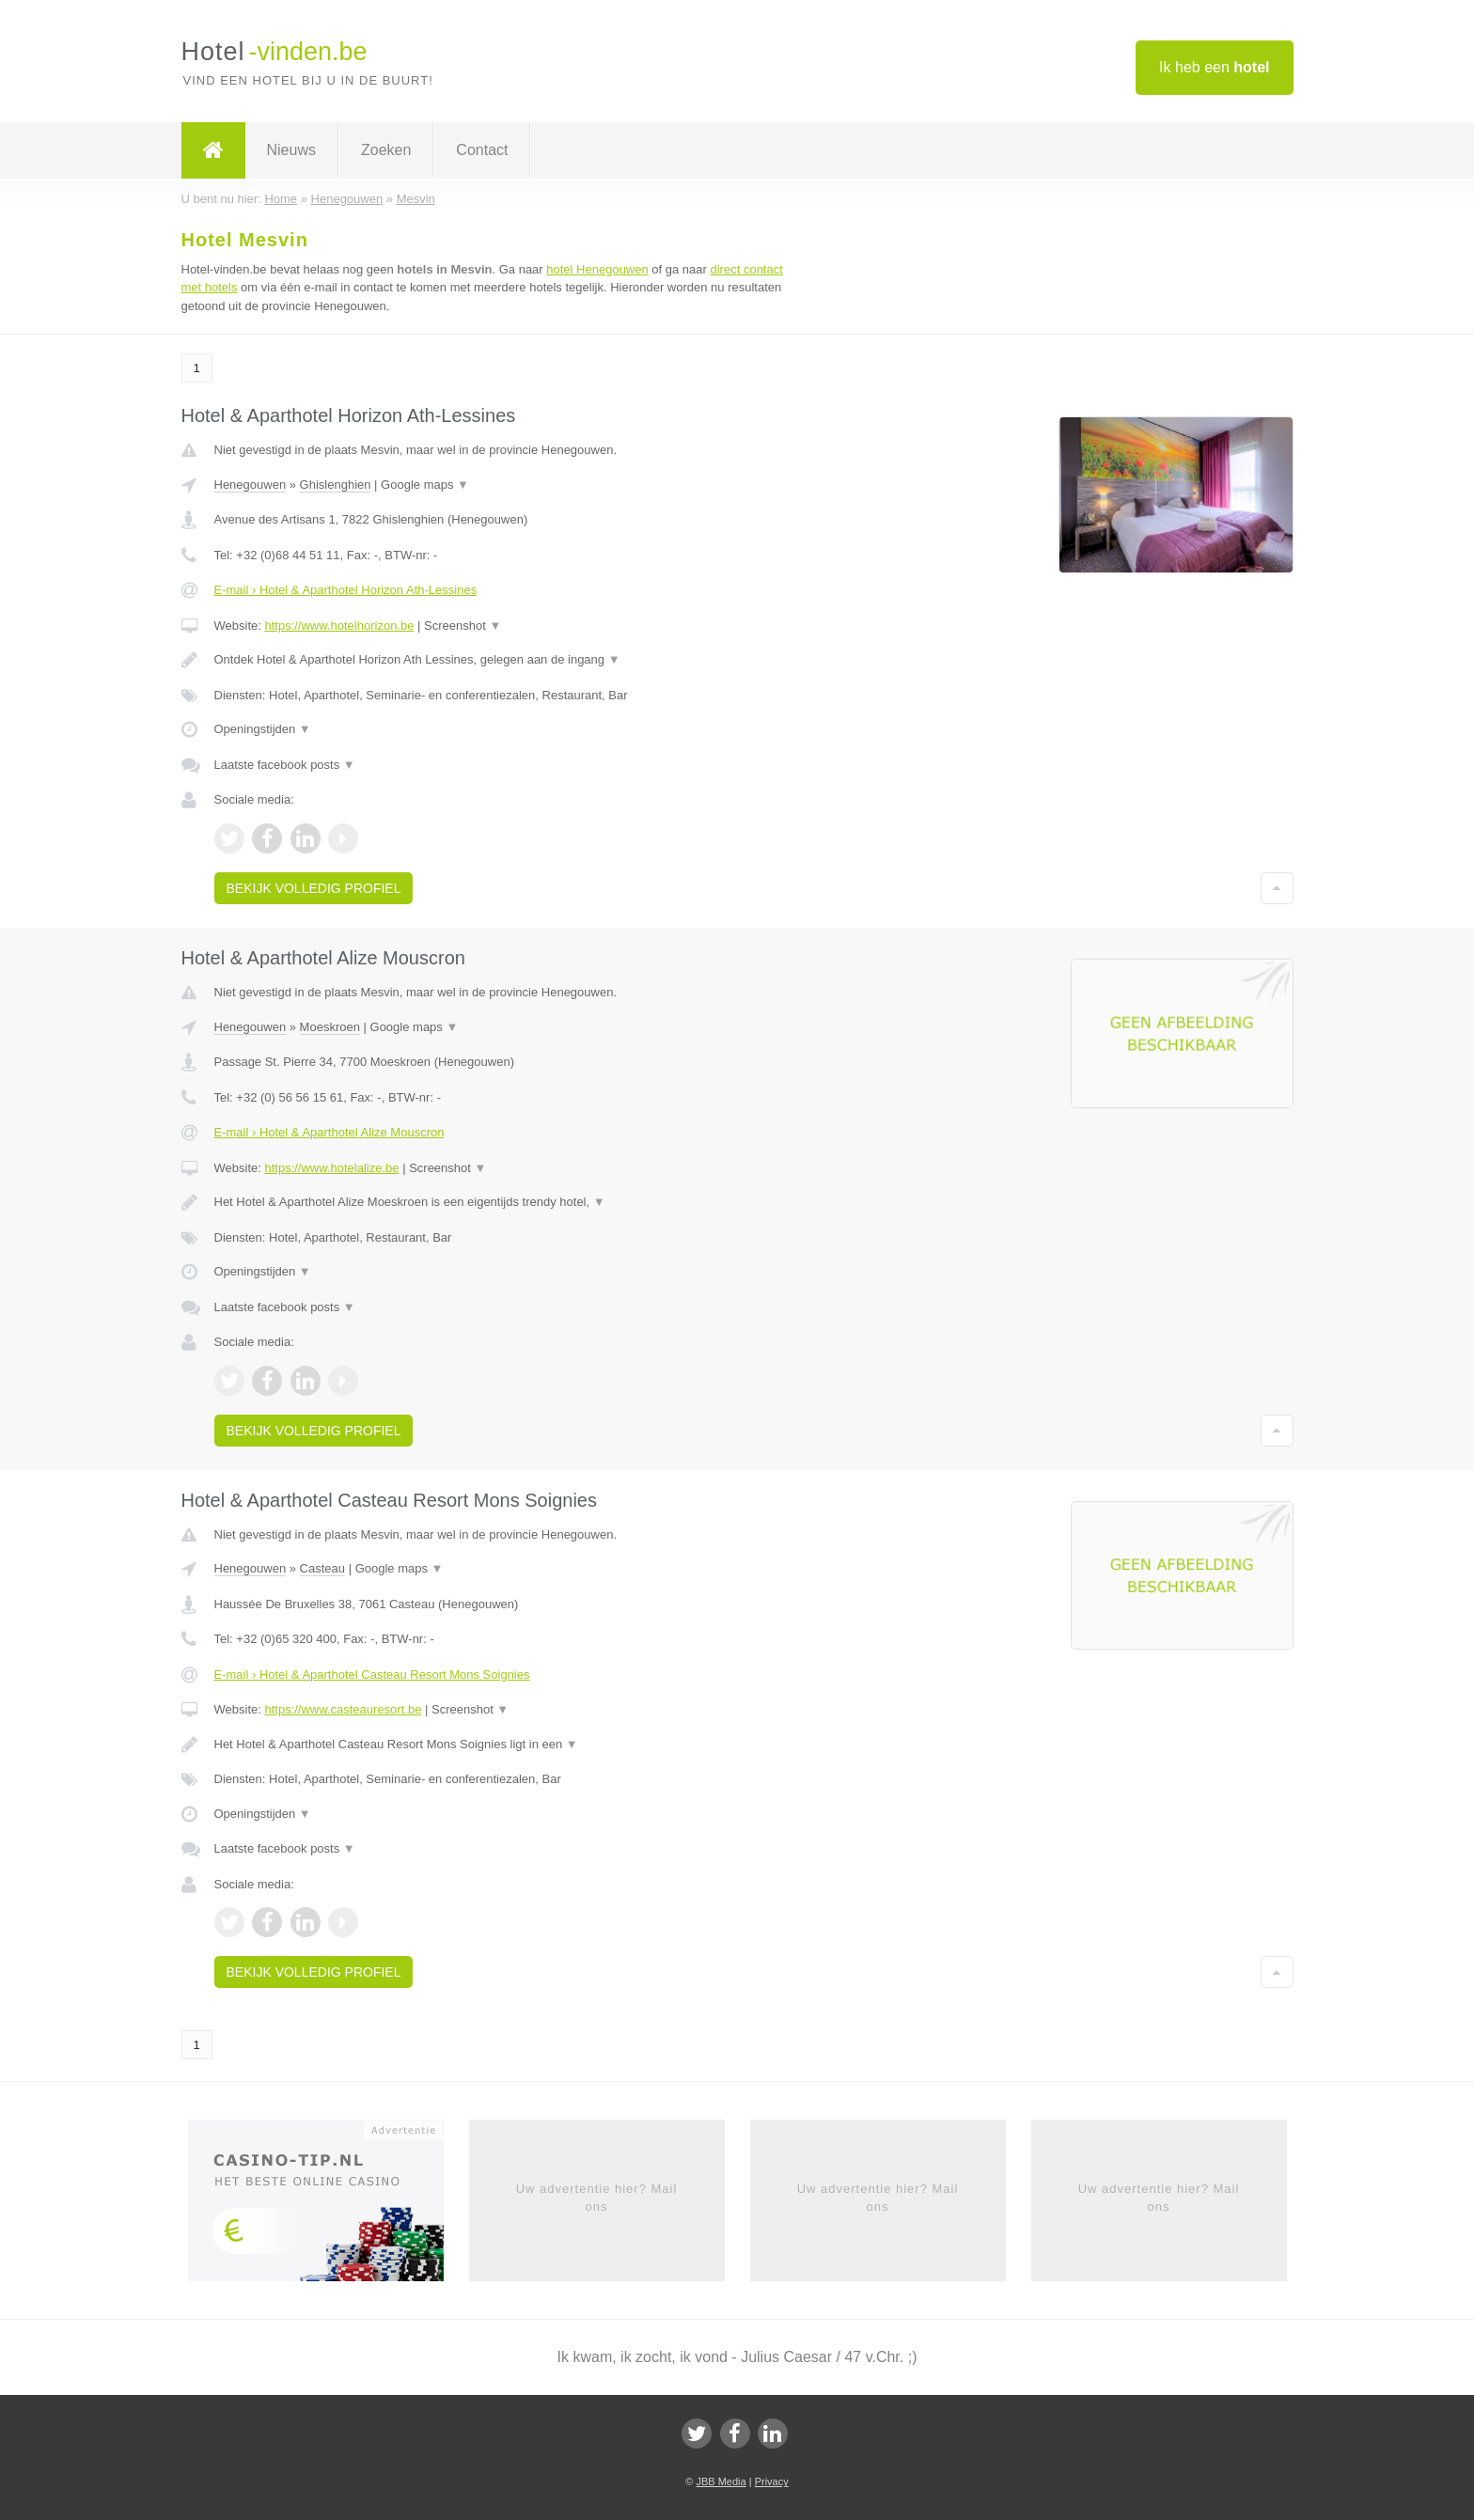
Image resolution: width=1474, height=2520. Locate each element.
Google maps (425, 484)
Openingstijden (262, 729)
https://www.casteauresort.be (342, 1709)
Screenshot (462, 625)
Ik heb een (1214, 67)
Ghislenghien (335, 484)
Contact (482, 150)
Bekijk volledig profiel (314, 888)
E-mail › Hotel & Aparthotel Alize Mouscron (329, 1132)
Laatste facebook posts (284, 765)
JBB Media (720, 2481)
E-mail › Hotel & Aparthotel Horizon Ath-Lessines (346, 590)
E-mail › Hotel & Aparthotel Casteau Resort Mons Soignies (372, 1674)
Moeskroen (330, 1027)
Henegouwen (250, 484)
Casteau (322, 1568)
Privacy (772, 2481)
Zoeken (386, 150)
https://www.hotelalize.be (331, 1168)
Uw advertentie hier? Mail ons (597, 2197)
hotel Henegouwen (597, 269)
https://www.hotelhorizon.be (339, 625)
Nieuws (291, 150)
